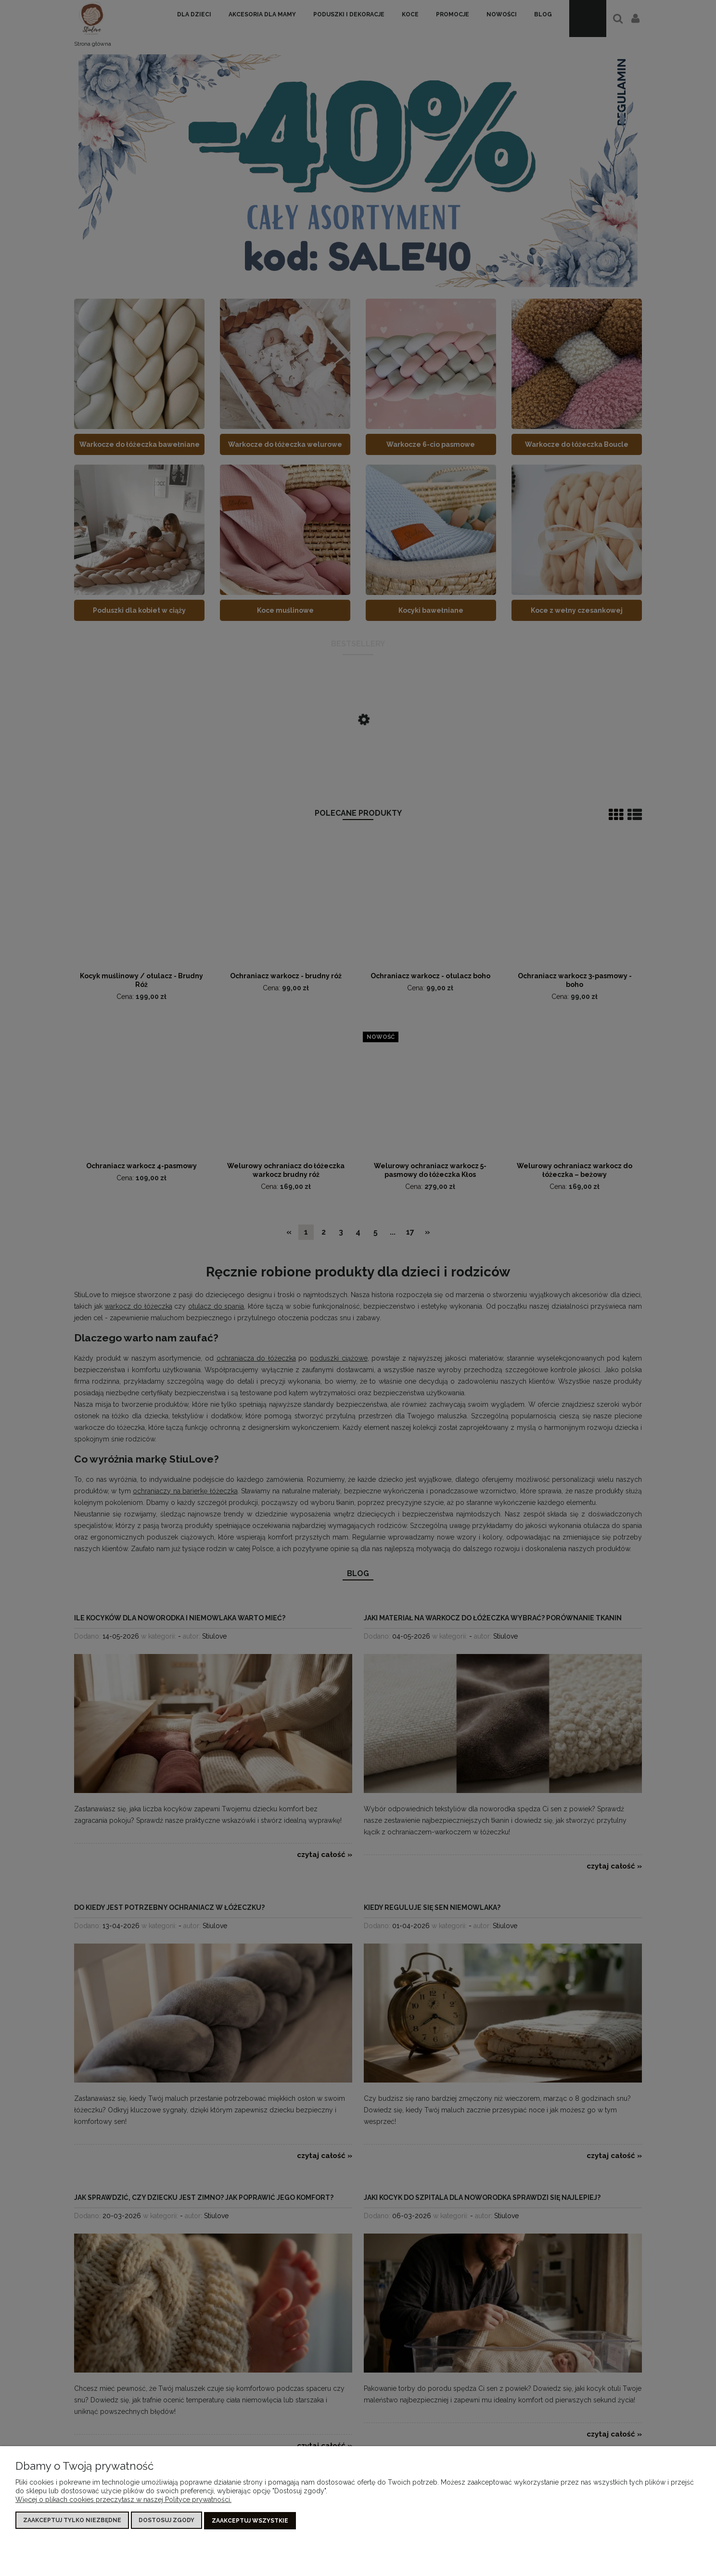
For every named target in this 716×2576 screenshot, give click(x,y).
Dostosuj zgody (166, 2521)
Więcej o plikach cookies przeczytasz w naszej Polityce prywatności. (123, 2500)
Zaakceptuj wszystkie (250, 2521)
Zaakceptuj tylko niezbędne (72, 2521)
